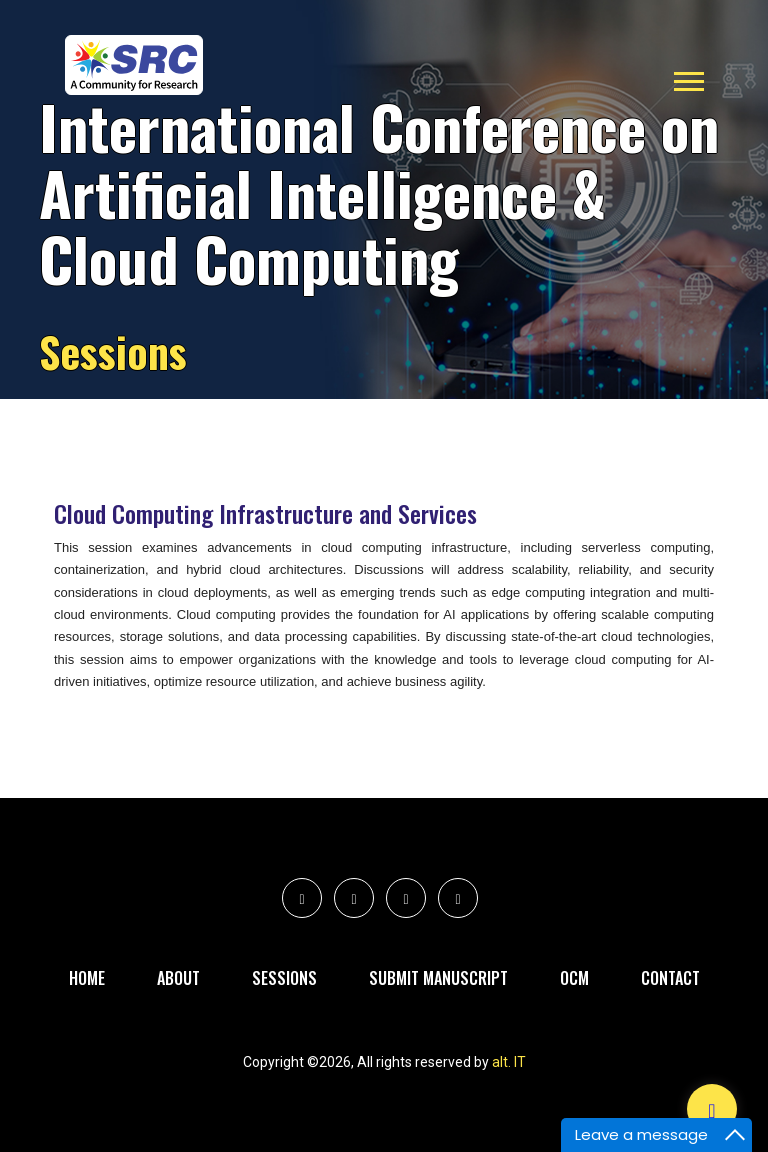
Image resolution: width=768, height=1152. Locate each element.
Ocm (574, 978)
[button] (687, 77)
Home (87, 978)
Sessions (284, 978)
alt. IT (509, 1062)
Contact (670, 978)
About (178, 978)
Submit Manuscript (438, 978)
